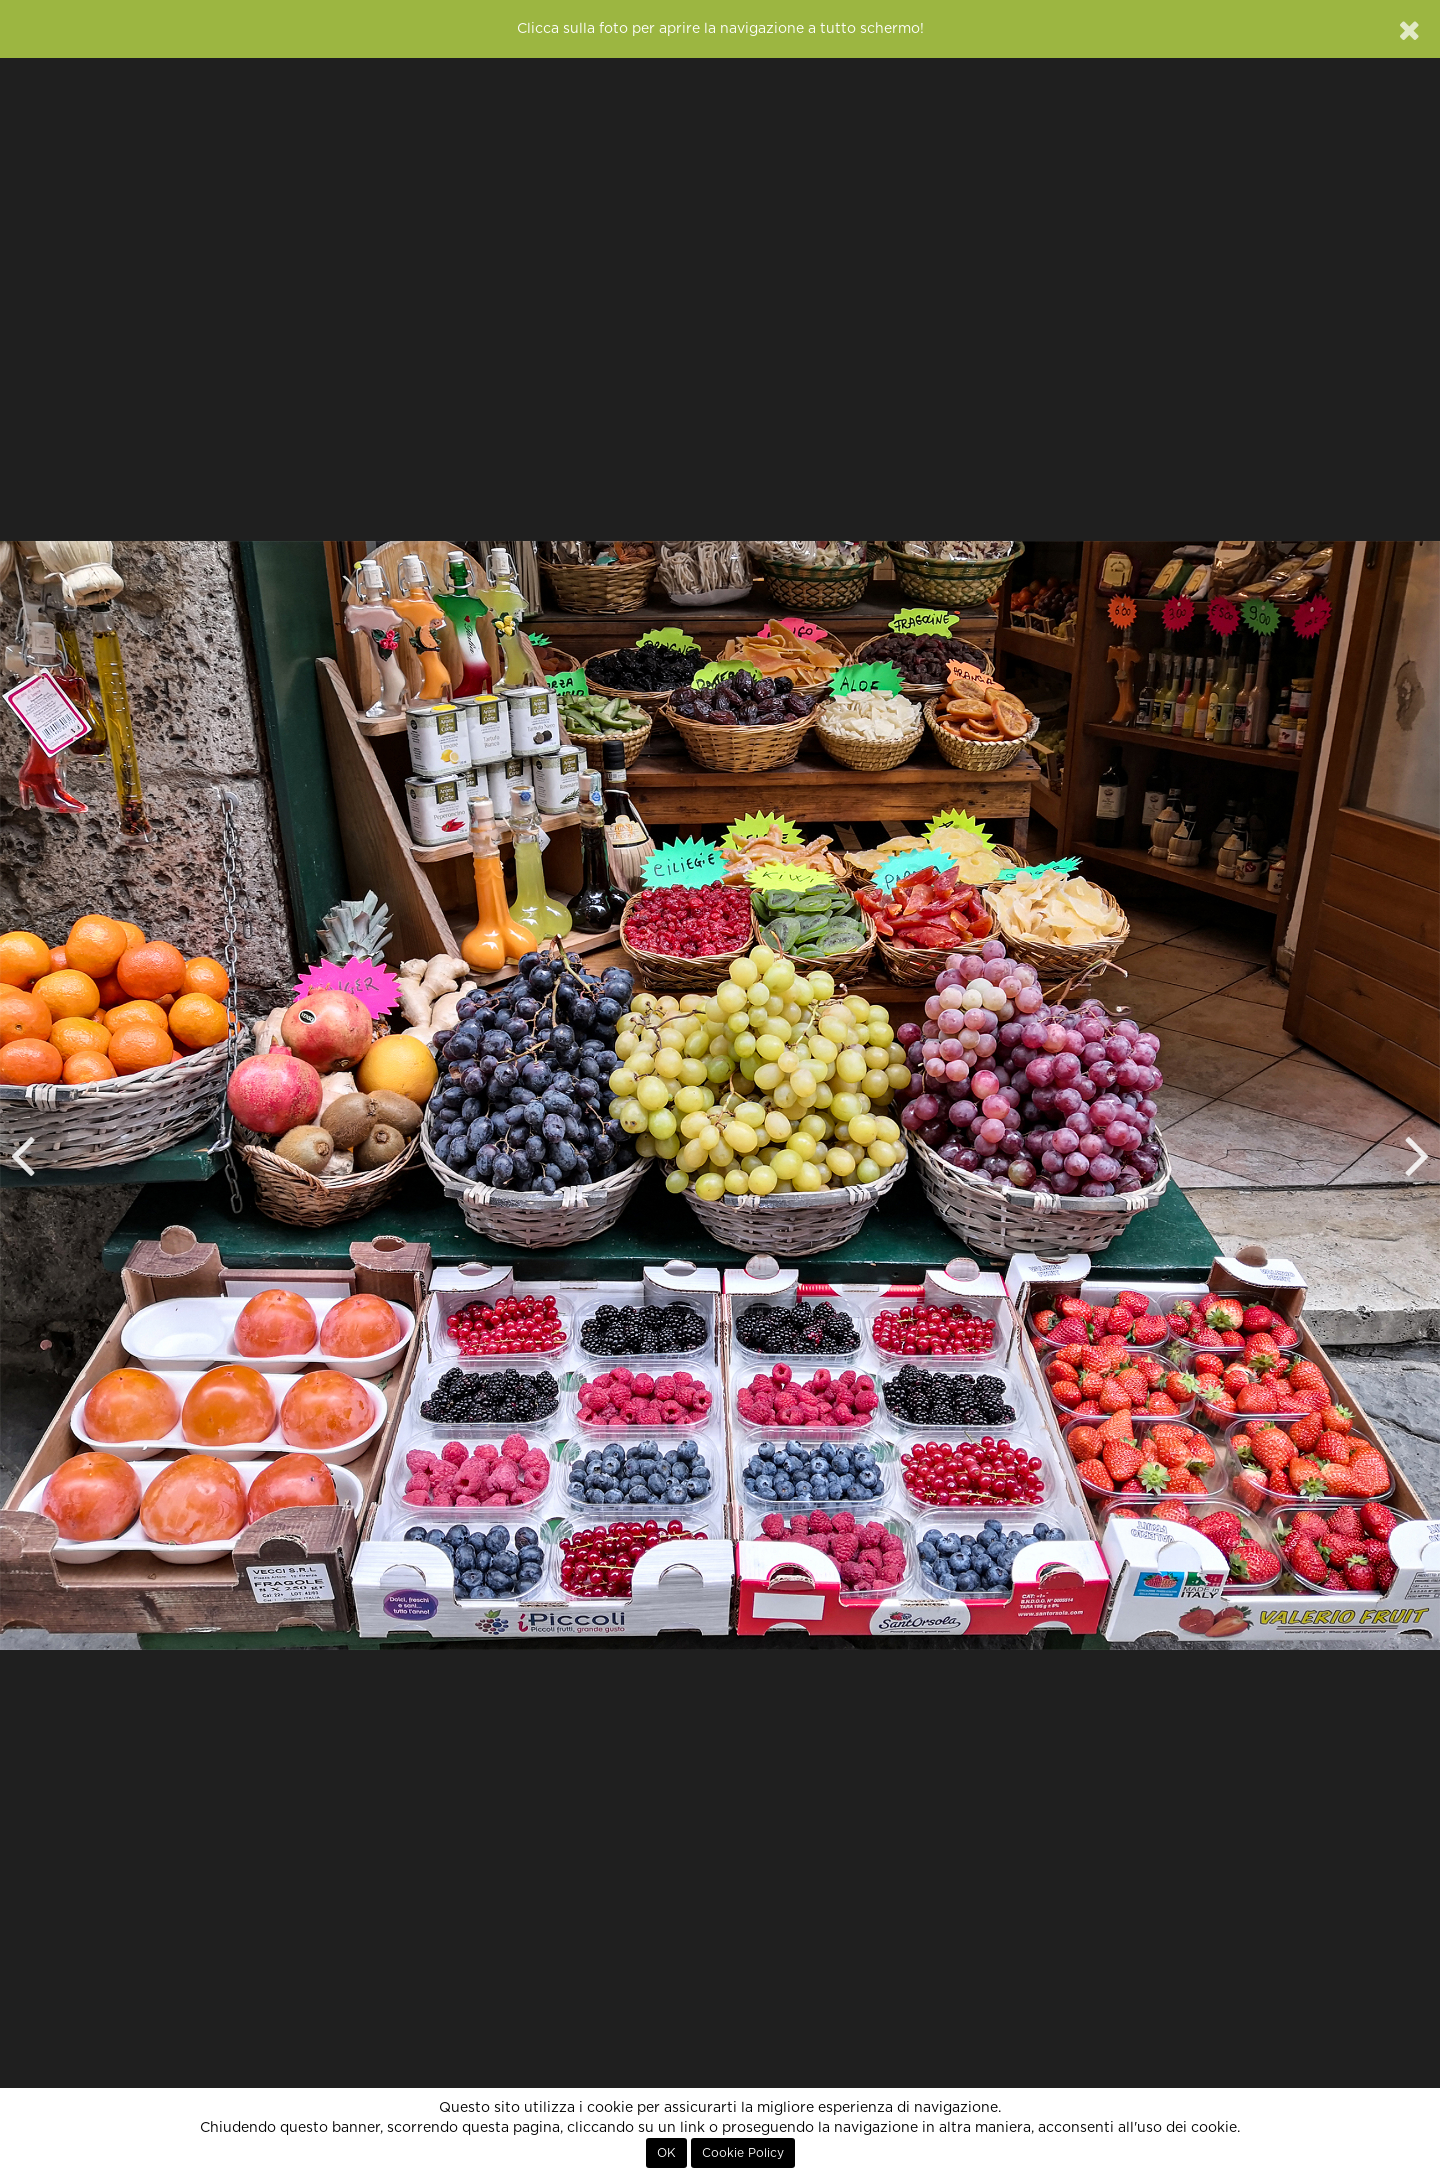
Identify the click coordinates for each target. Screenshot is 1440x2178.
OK (666, 2153)
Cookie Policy (743, 2153)
